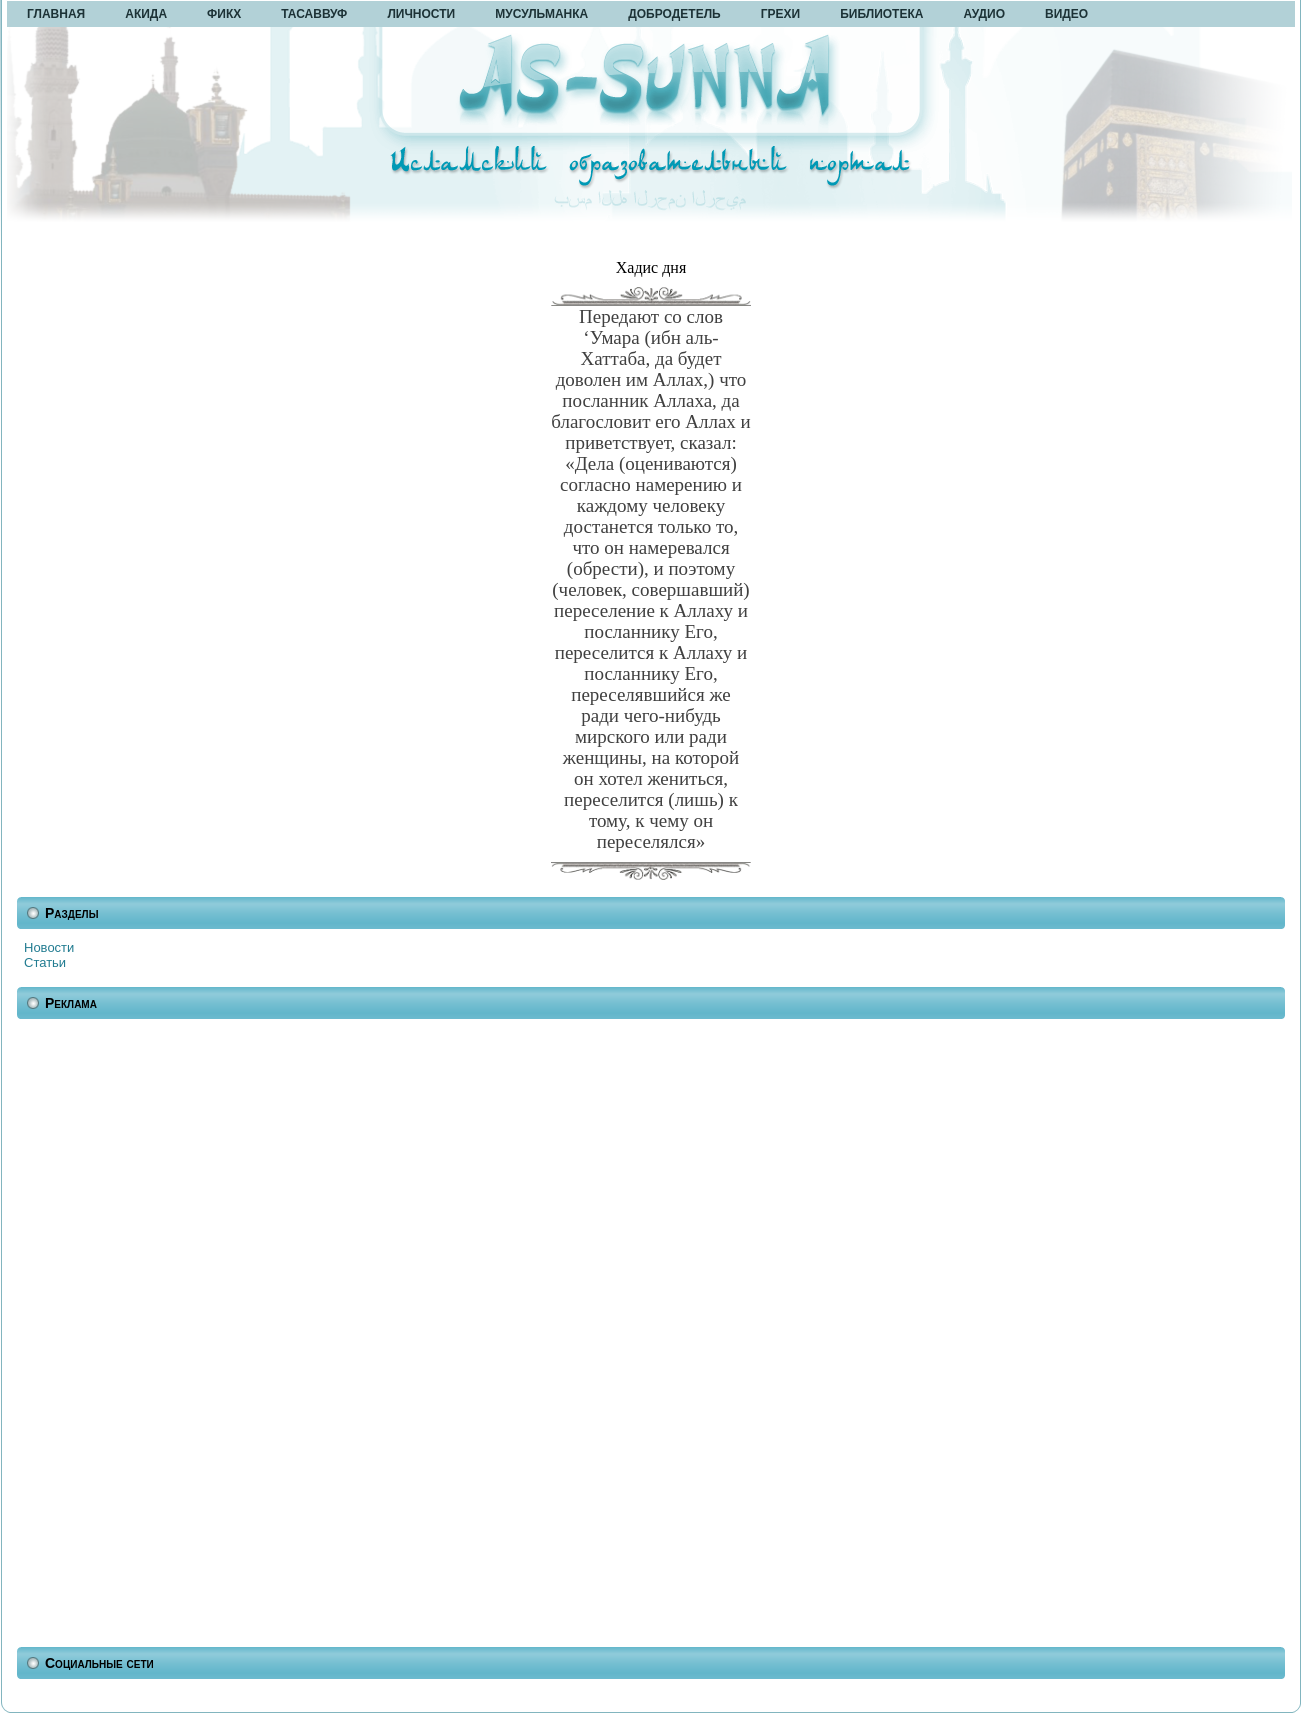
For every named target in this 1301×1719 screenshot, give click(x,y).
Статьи (45, 962)
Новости (49, 947)
